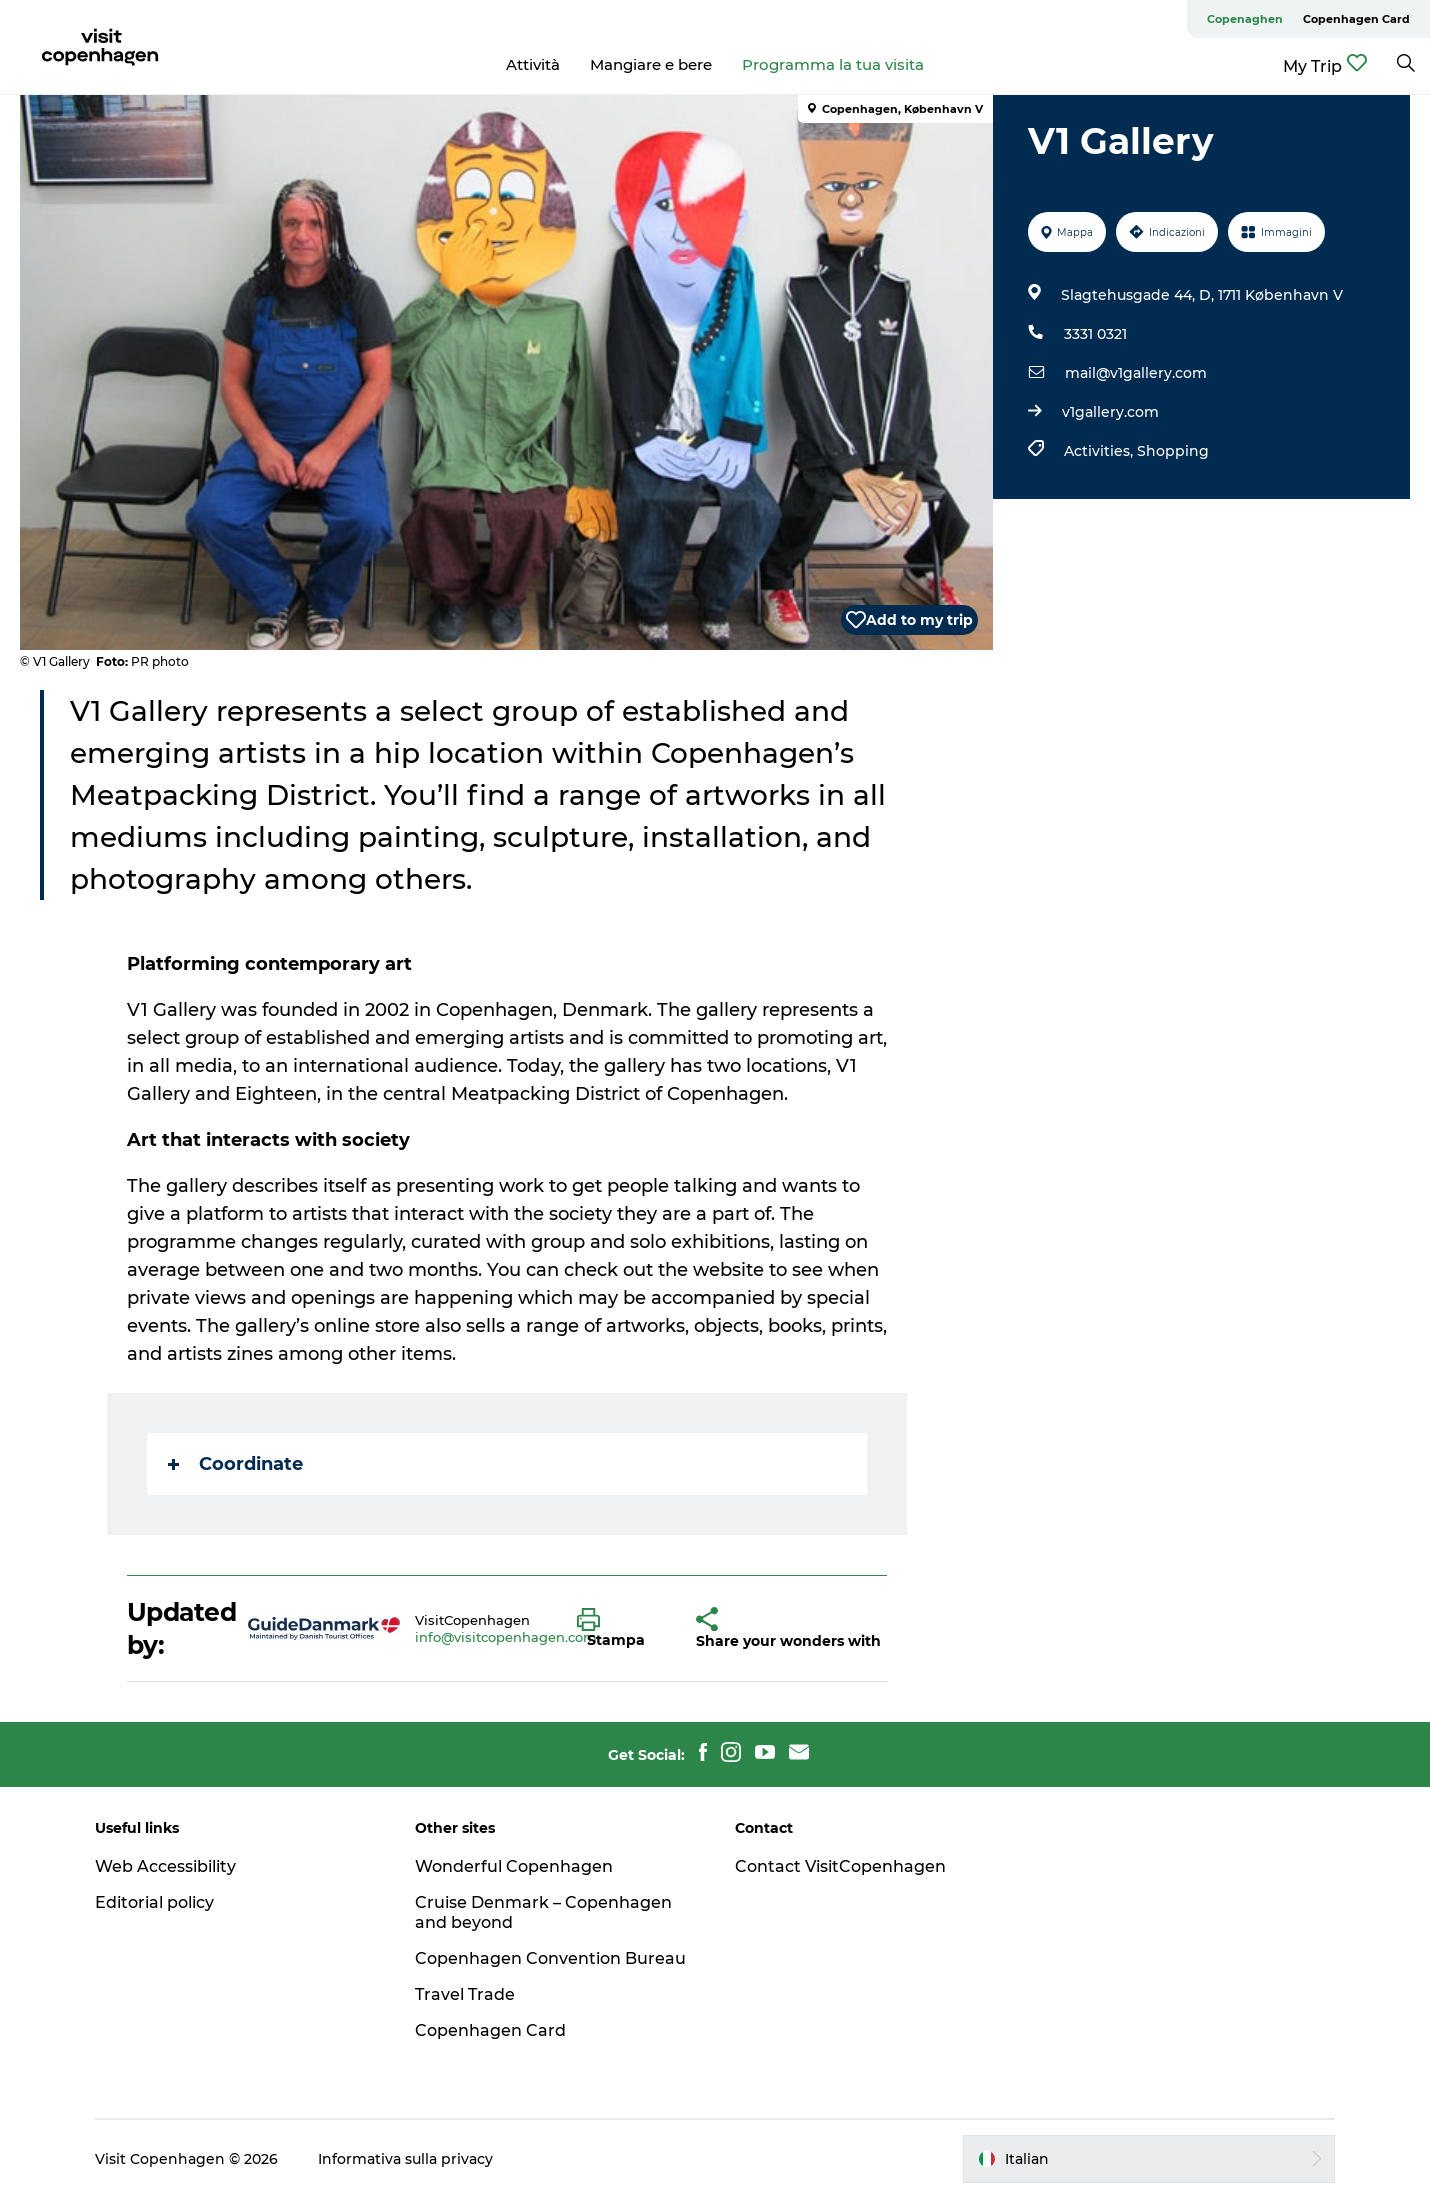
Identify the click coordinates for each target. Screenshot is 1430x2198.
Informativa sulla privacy (405, 2159)
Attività (533, 64)
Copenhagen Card (1356, 19)
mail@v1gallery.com (1136, 373)
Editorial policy (154, 1902)
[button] (621, 1629)
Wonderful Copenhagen (514, 1866)
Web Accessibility (165, 1866)
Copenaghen (1245, 19)
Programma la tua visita (833, 64)
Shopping (1173, 451)
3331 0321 (1095, 334)
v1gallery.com (1110, 412)
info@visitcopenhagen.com (506, 1637)
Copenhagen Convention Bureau (550, 1958)
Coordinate (235, 1464)
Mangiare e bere (651, 64)
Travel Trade (465, 1994)
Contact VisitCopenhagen (840, 1866)
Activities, (1100, 451)
